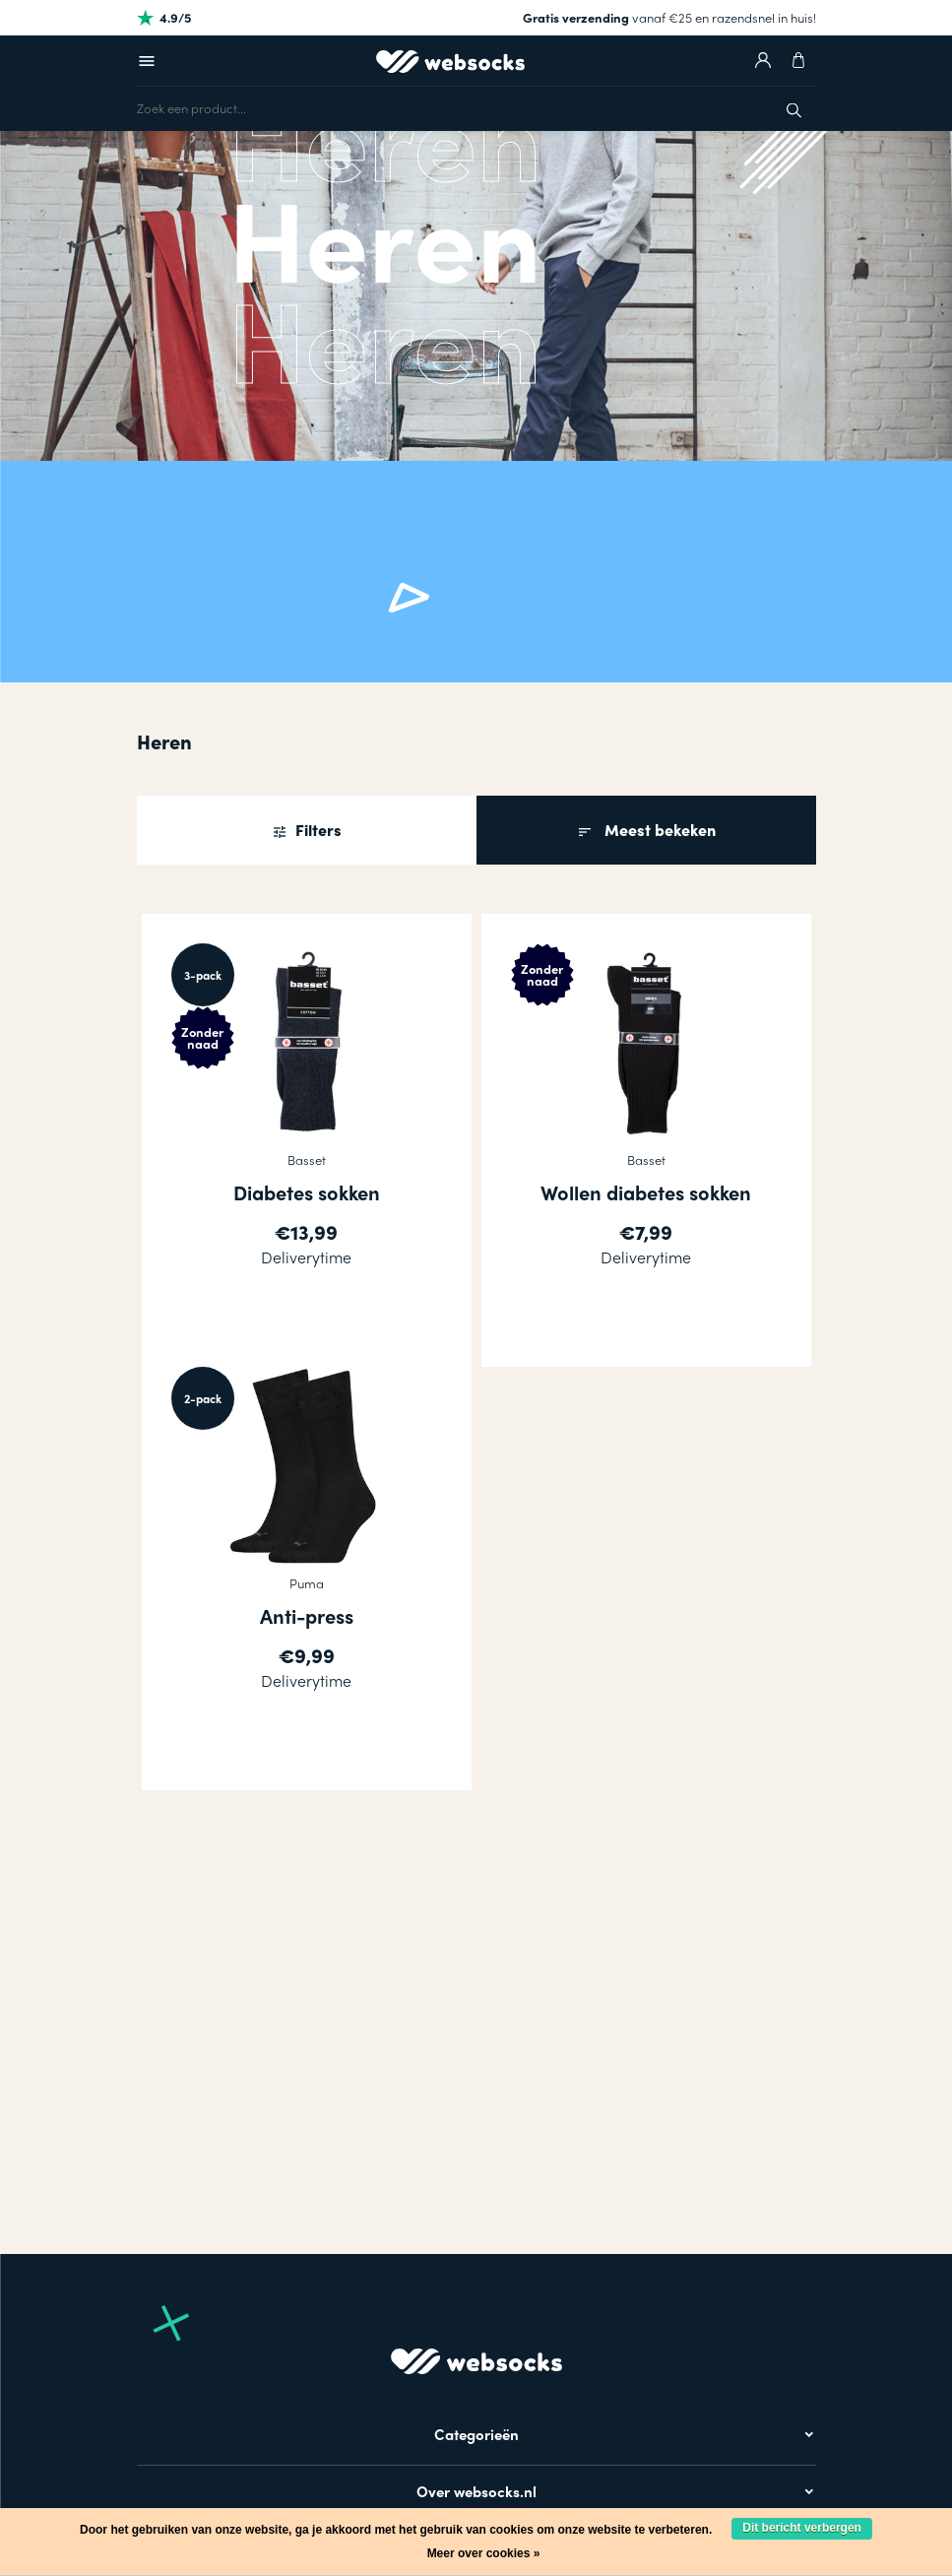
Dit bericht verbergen (801, 2528)
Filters (316, 829)
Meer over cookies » (483, 2553)
